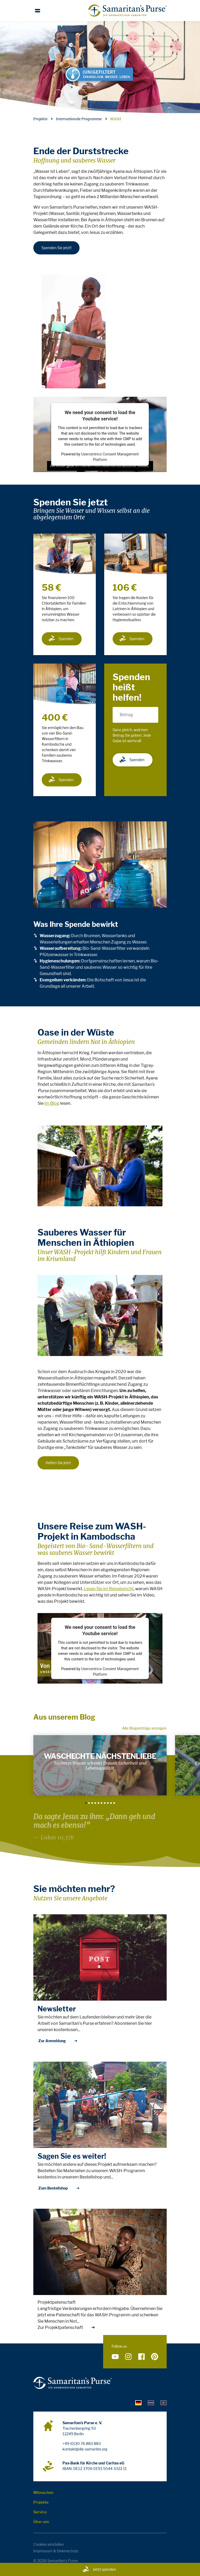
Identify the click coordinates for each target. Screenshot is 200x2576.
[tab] (138, 2402)
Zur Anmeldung (58, 2040)
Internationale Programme (79, 119)
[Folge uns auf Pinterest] (154, 2356)
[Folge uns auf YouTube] (115, 2356)
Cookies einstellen (48, 2544)
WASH (115, 119)
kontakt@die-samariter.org (84, 2449)
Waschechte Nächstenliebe (100, 1756)
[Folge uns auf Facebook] (141, 2356)
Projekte (40, 119)
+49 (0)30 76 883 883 (81, 2443)
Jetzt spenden (99, 2569)
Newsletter (57, 2009)
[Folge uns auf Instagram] (128, 2356)
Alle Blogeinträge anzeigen (144, 1728)
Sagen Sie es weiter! (72, 2156)
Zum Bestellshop (59, 2188)
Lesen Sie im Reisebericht (109, 1588)
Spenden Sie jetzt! (56, 247)
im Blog (51, 1103)
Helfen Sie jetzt (58, 1462)
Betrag (126, 714)
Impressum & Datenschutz (55, 2551)
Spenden (60, 638)
